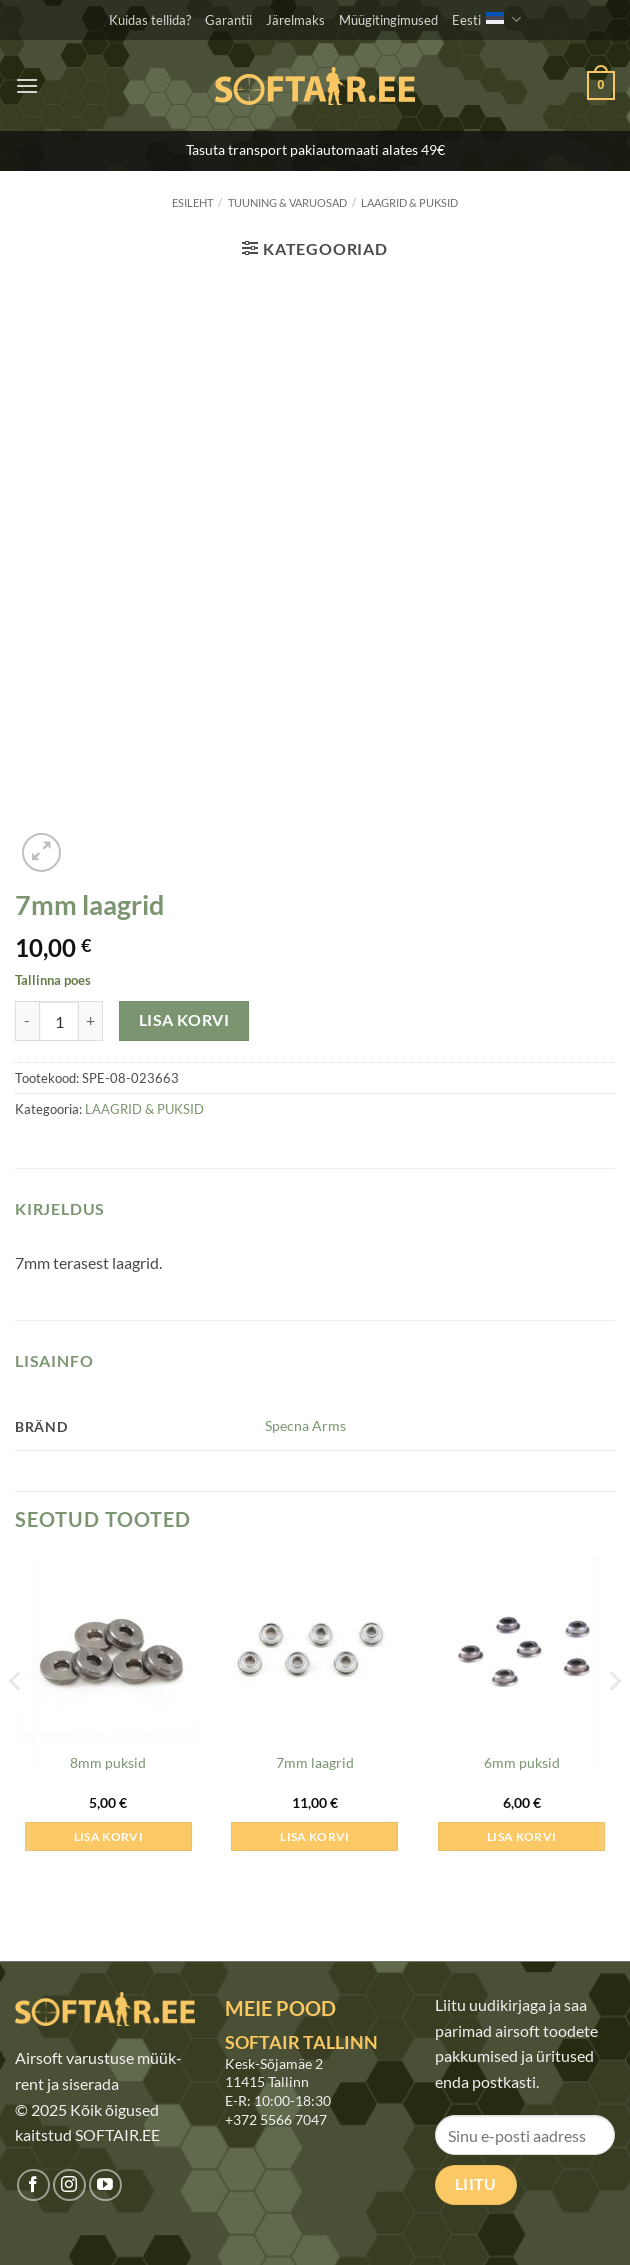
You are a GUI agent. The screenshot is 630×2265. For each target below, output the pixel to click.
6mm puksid (522, 1762)
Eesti (486, 19)
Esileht (192, 202)
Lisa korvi (184, 1020)
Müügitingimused (388, 20)
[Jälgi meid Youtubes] (105, 2185)
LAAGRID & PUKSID (409, 202)
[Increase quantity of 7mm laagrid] (91, 1021)
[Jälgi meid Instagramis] (69, 2185)
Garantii (228, 20)
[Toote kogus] (59, 1021)
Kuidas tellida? (150, 20)
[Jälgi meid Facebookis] (33, 2185)
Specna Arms (305, 1425)
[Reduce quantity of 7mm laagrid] (27, 1021)
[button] (27, 85)
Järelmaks (295, 20)
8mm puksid (108, 1762)
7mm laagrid (315, 1762)
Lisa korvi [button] (108, 1836)
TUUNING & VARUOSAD (287, 202)
